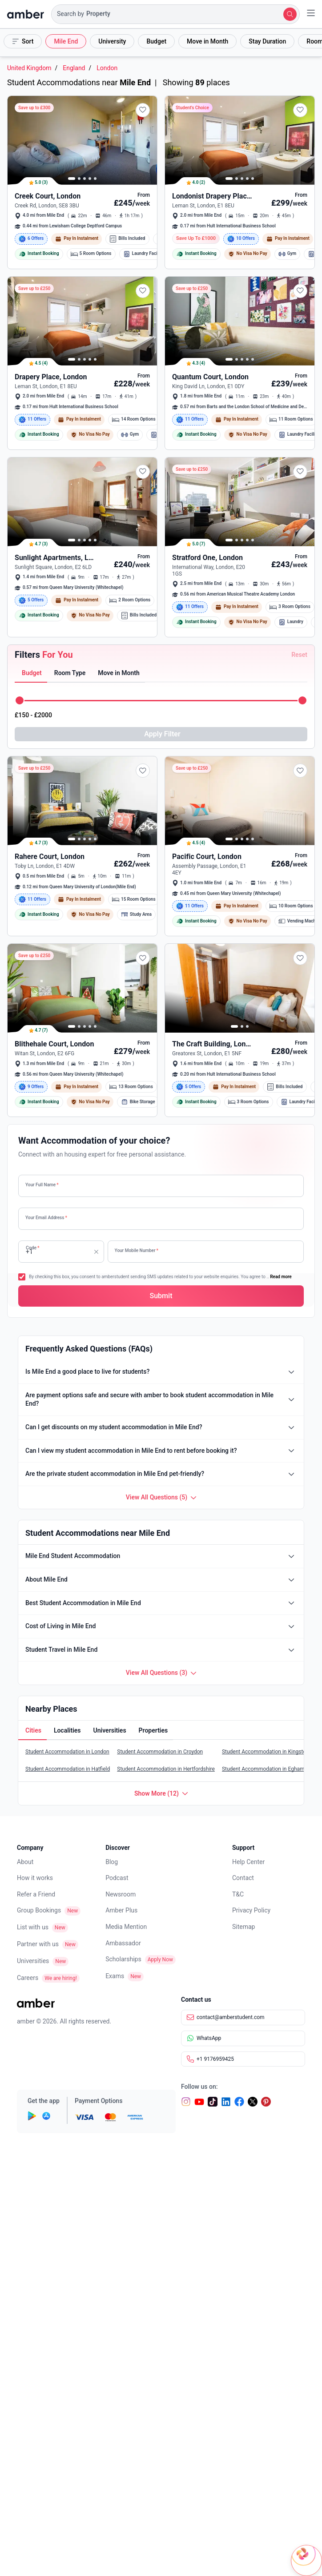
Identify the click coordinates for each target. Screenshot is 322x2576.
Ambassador (123, 1944)
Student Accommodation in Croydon (160, 1753)
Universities (33, 1962)
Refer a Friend (36, 1895)
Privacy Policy (251, 1911)
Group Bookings (39, 1911)
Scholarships (123, 1960)
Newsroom (120, 1895)
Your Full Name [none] (42, 1184)
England (74, 68)
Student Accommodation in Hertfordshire (166, 1770)
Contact (243, 1879)
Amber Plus (121, 1911)
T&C (238, 1895)
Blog (111, 1863)
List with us (32, 1928)
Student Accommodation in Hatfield (67, 1770)
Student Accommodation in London (67, 1753)
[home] (25, 14)
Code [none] (32, 1250)
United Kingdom (29, 68)
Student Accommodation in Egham (263, 1770)
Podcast (116, 1879)
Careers (27, 1979)
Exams (114, 1977)
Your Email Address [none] (46, 1217)
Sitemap (243, 1928)
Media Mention (126, 1928)
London (107, 68)
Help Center (248, 1863)
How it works (35, 1879)
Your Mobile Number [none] (136, 1250)
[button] (175, 14)
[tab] (31, 674)
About (25, 1863)
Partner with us (38, 1945)
